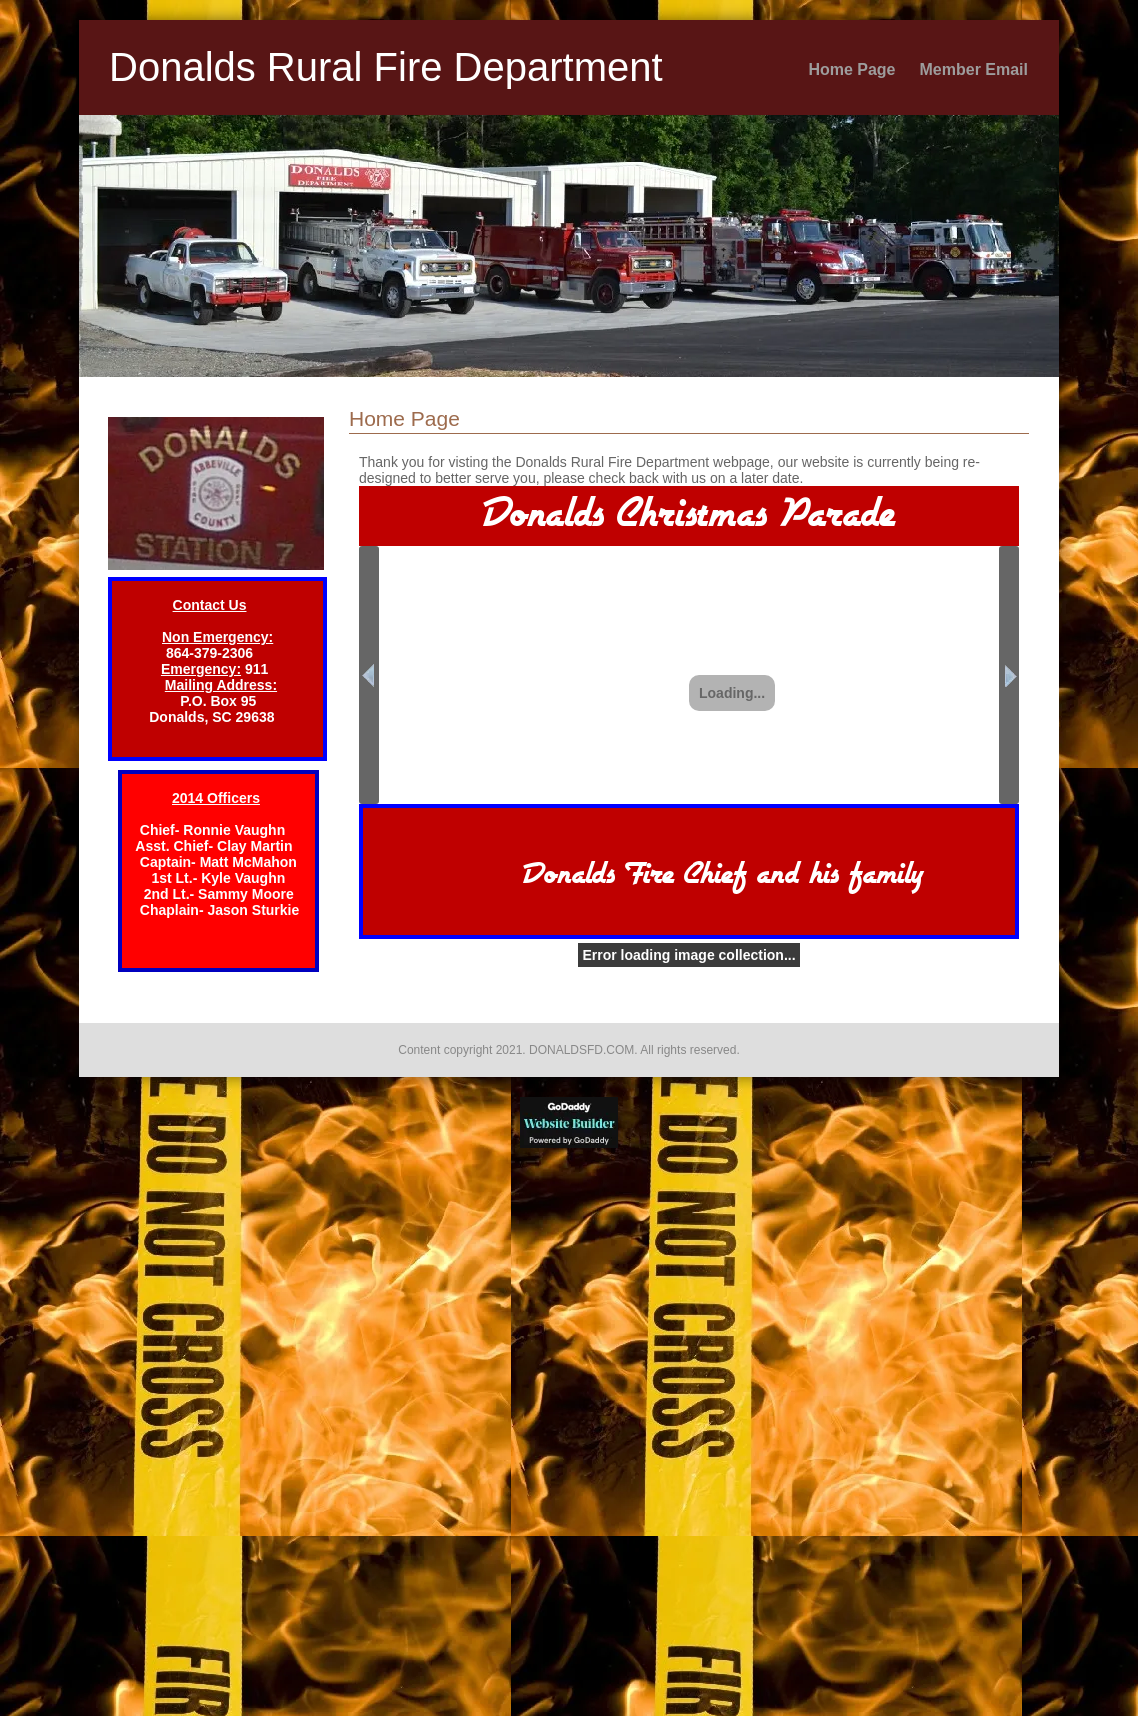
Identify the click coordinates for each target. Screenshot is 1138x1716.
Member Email (974, 69)
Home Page (851, 69)
